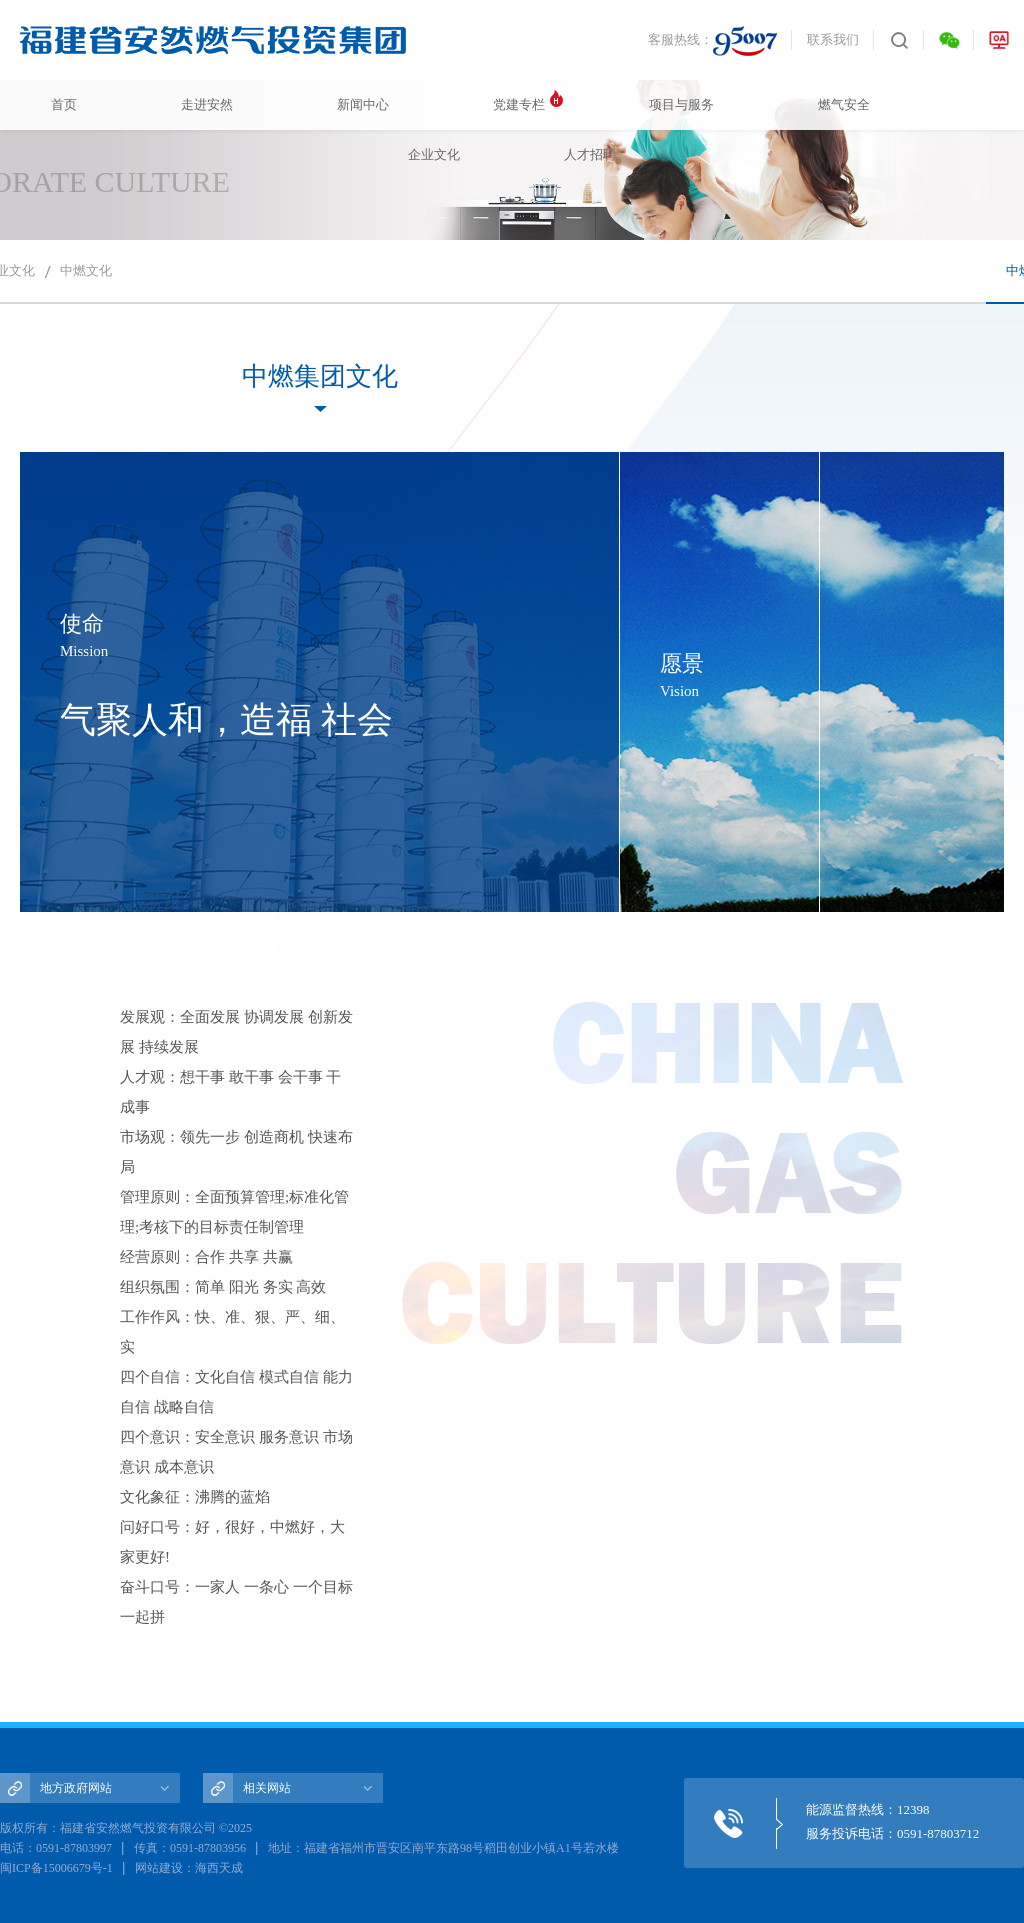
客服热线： (712, 41)
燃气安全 (844, 104)
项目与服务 (681, 104)
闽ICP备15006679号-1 (56, 1868)
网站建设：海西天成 (189, 1868)
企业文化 (434, 154)
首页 (64, 104)
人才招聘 (590, 154)
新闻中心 (363, 104)
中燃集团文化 (320, 376)
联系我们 (833, 39)
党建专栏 (519, 104)
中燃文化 (86, 270)
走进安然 (207, 104)
